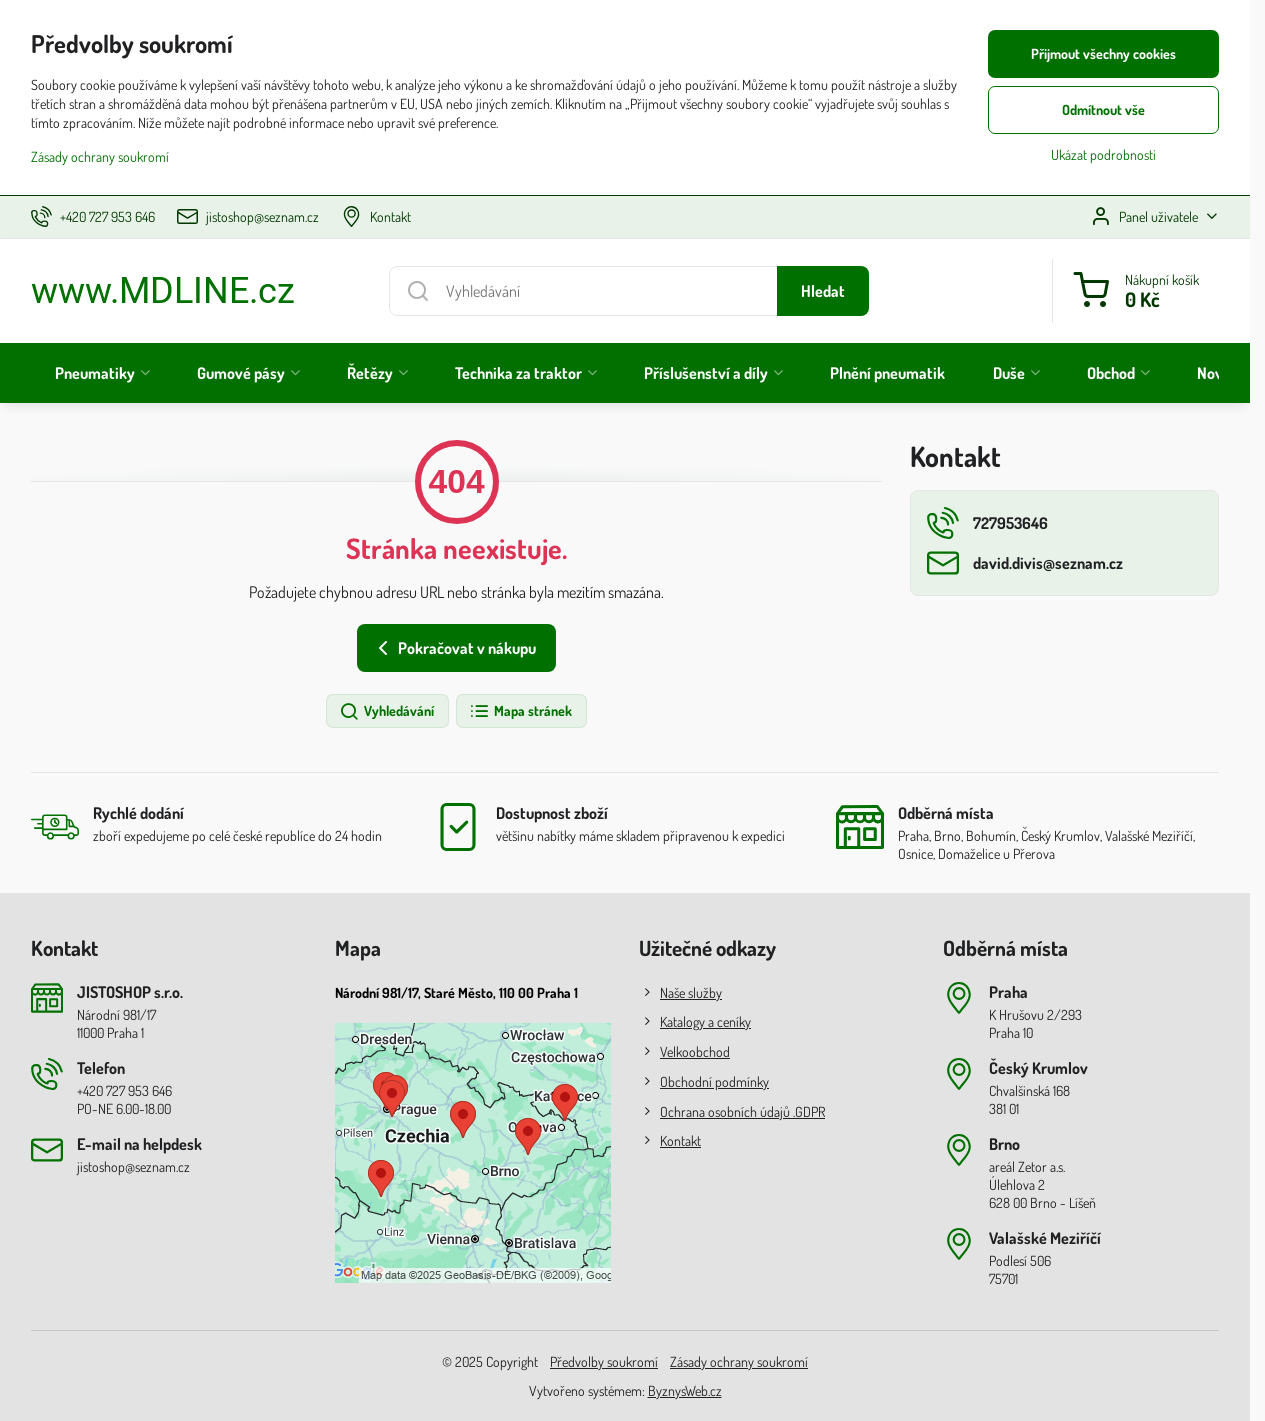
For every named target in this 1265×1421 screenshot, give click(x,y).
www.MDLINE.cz (163, 291)
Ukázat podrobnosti (1103, 154)
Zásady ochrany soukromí (739, 1361)
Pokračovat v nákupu (453, 648)
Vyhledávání (386, 712)
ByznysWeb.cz (685, 1390)
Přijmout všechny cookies (1103, 53)
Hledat (823, 291)
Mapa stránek (520, 712)
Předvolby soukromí (604, 1361)
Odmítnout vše (1103, 109)
